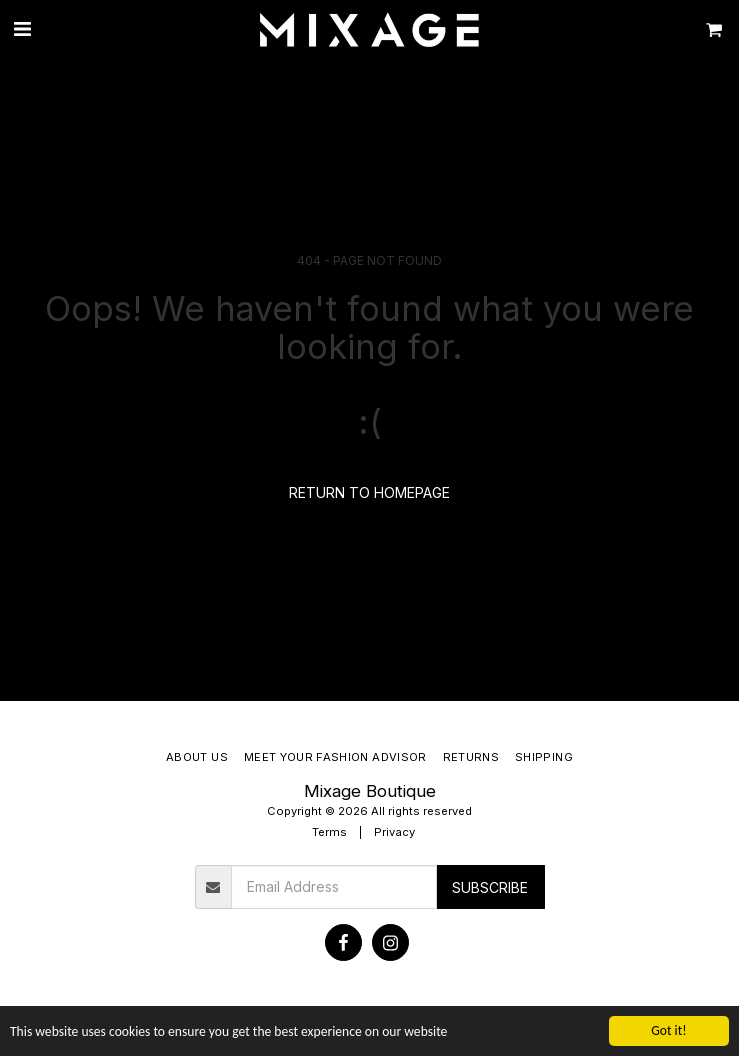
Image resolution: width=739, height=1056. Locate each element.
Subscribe (490, 887)
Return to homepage (369, 492)
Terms (329, 832)
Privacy (394, 832)
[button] (22, 29)
